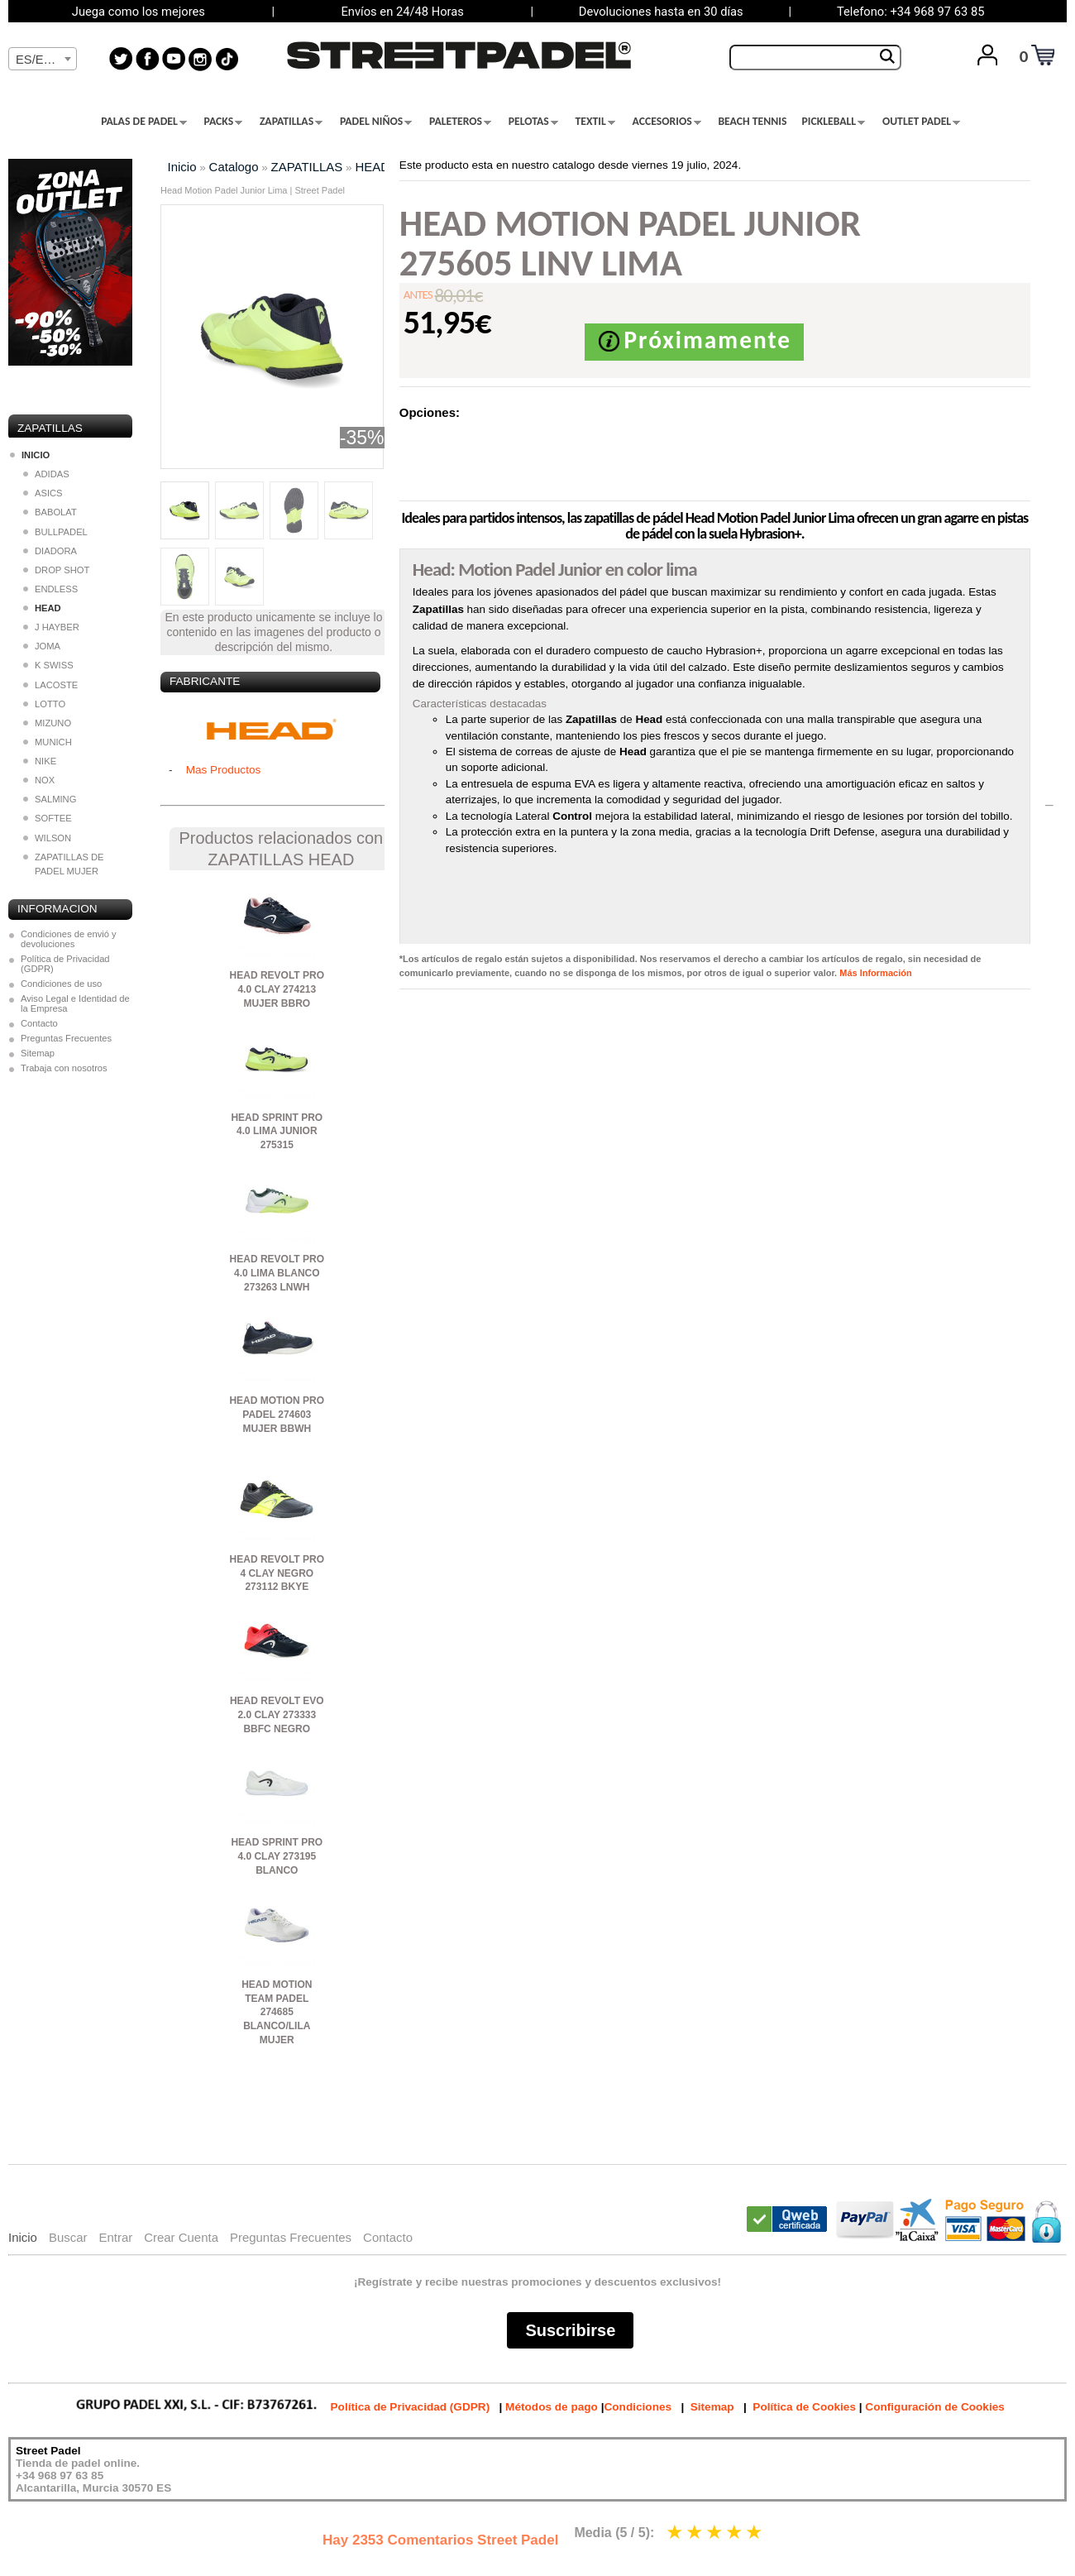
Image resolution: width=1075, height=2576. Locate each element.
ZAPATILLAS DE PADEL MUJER (63, 864)
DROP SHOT (56, 570)
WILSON (47, 838)
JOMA (41, 646)
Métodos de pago (551, 2407)
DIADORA (50, 551)
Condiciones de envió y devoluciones (69, 939)
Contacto (39, 1023)
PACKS (223, 121)
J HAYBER (51, 627)
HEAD (372, 167)
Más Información (875, 973)
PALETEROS (460, 121)
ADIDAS (46, 474)
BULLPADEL (55, 532)
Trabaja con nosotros (64, 1068)
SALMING (49, 799)
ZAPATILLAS (291, 121)
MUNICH (47, 742)
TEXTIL (595, 121)
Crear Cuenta (181, 2237)
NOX (39, 780)
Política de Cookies (804, 2407)
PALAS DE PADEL (144, 121)
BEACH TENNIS (752, 121)
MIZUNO (47, 723)
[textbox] (42, 59)
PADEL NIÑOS (376, 121)
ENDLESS (50, 589)
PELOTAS (533, 121)
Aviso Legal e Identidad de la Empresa (75, 1003)
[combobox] (42, 58)
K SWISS (48, 665)
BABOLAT (50, 512)
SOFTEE (47, 818)
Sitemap (38, 1053)
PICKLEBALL (833, 121)
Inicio (182, 167)
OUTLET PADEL (921, 121)
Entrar (115, 2237)
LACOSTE (50, 685)
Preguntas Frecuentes (66, 1038)
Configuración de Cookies (934, 2407)
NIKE (39, 761)
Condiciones (637, 2407)
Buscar (68, 2237)
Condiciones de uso (61, 984)
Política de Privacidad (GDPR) (65, 964)
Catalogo (234, 167)
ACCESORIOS (667, 121)
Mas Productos (223, 770)
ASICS (43, 493)
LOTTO (44, 704)
